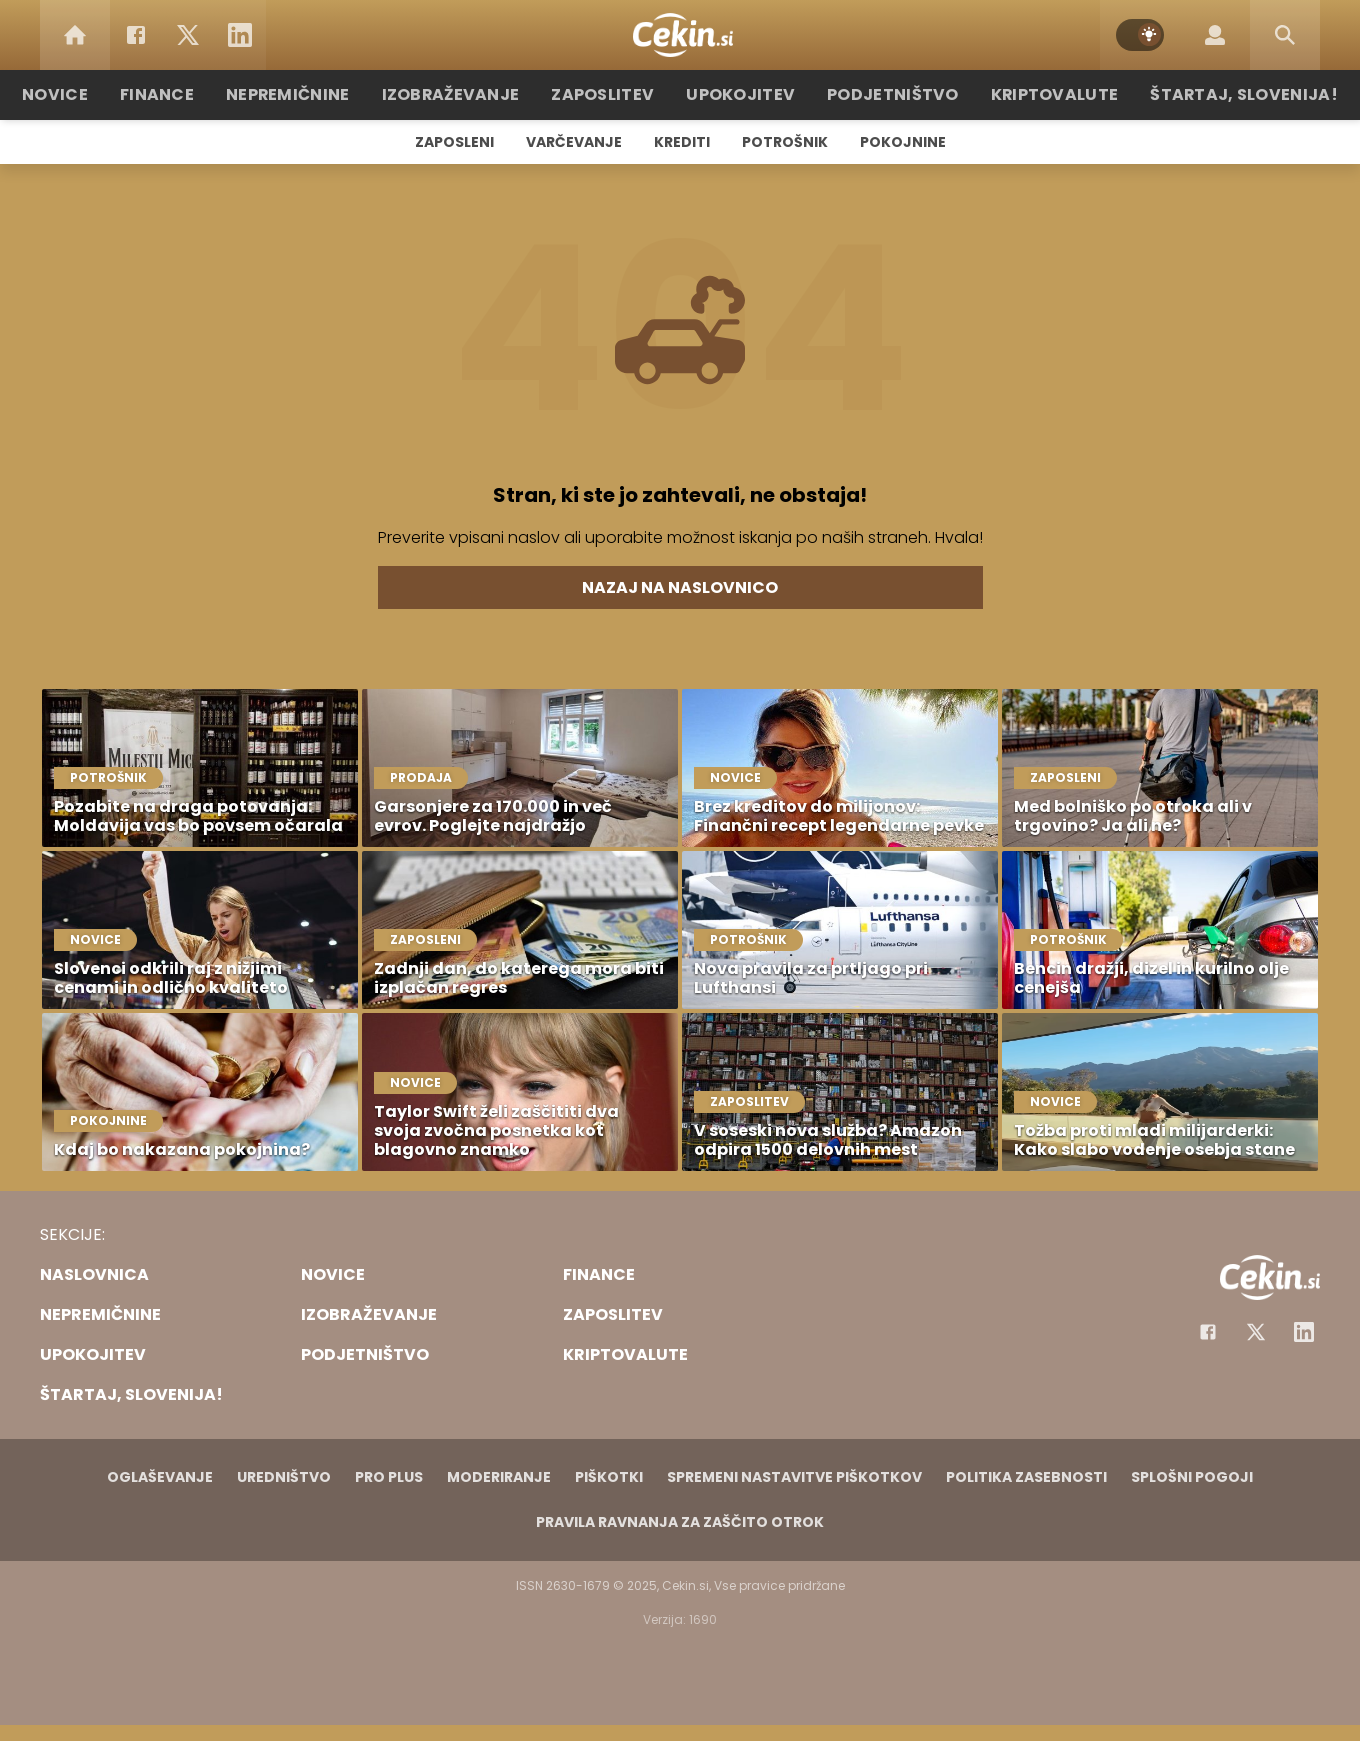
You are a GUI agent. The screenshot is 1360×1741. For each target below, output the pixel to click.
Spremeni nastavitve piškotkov (794, 1477)
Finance (195, 94)
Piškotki (609, 1477)
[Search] (1285, 35)
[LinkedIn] (240, 35)
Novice (99, 94)
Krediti (682, 142)
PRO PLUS (389, 1477)
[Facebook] (136, 35)
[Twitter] (188, 35)
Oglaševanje (160, 1477)
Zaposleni (454, 142)
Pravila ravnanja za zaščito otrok (680, 1522)
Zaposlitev (613, 94)
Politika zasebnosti (1026, 1477)
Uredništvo (284, 1477)
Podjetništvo (882, 94)
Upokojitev (741, 94)
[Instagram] (1304, 1332)
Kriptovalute (1032, 94)
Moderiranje (499, 1477)
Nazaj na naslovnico (680, 587)
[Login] (1215, 35)
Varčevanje (574, 142)
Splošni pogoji (1192, 1477)
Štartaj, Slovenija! (1207, 94)
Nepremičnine (319, 94)
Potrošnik (785, 142)
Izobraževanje (471, 94)
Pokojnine (903, 142)
